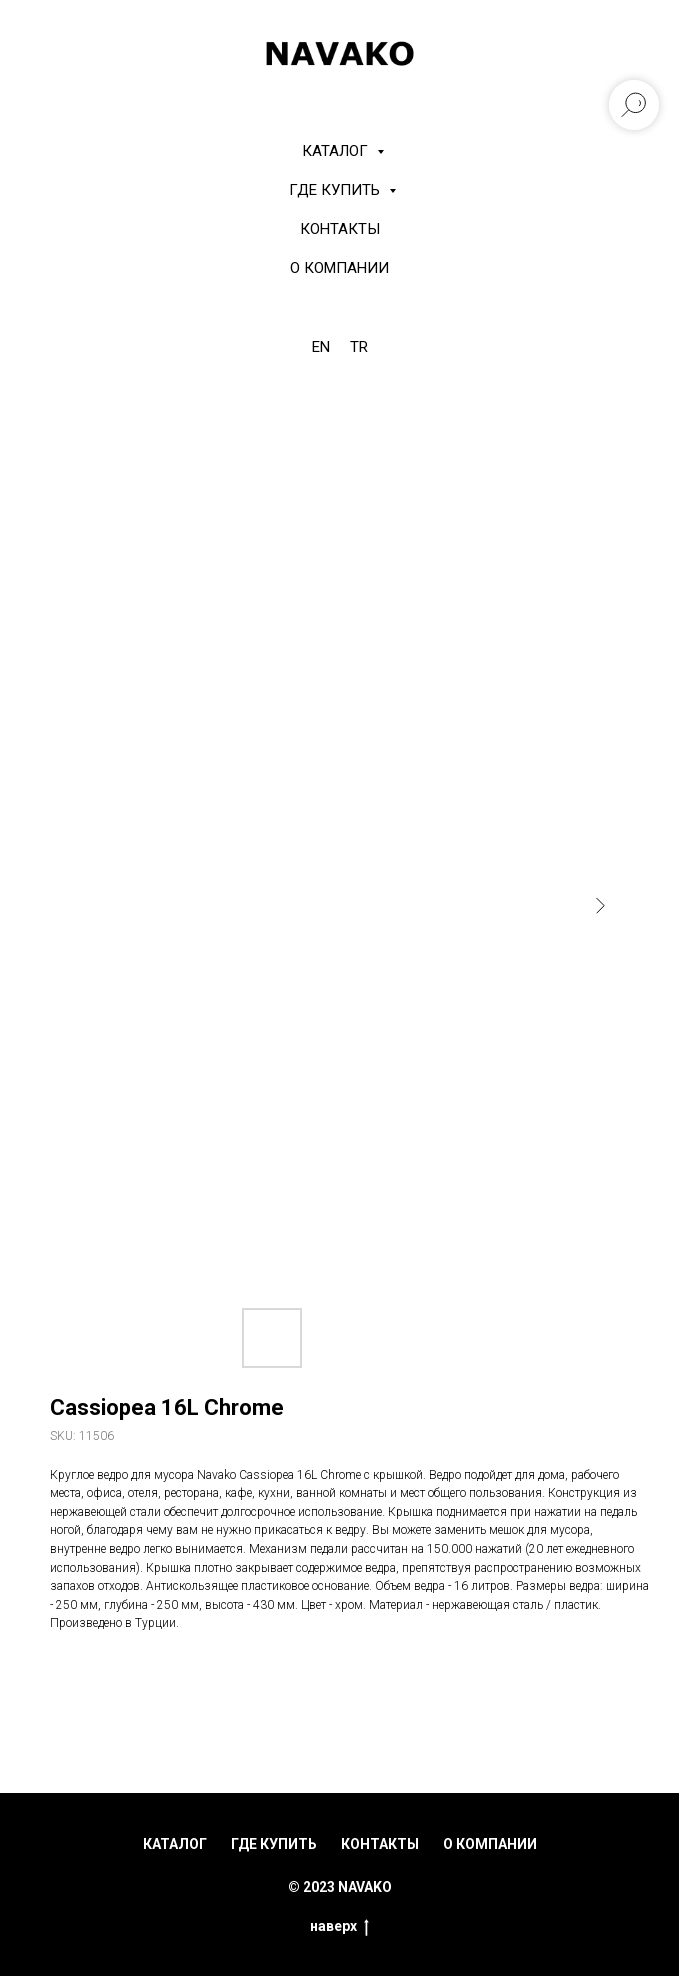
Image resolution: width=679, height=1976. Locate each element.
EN (321, 347)
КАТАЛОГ (337, 151)
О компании (339, 268)
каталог (175, 1844)
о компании (490, 1844)
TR (359, 347)
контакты (380, 1844)
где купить (274, 1844)
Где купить (336, 190)
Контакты (340, 229)
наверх (339, 1927)
